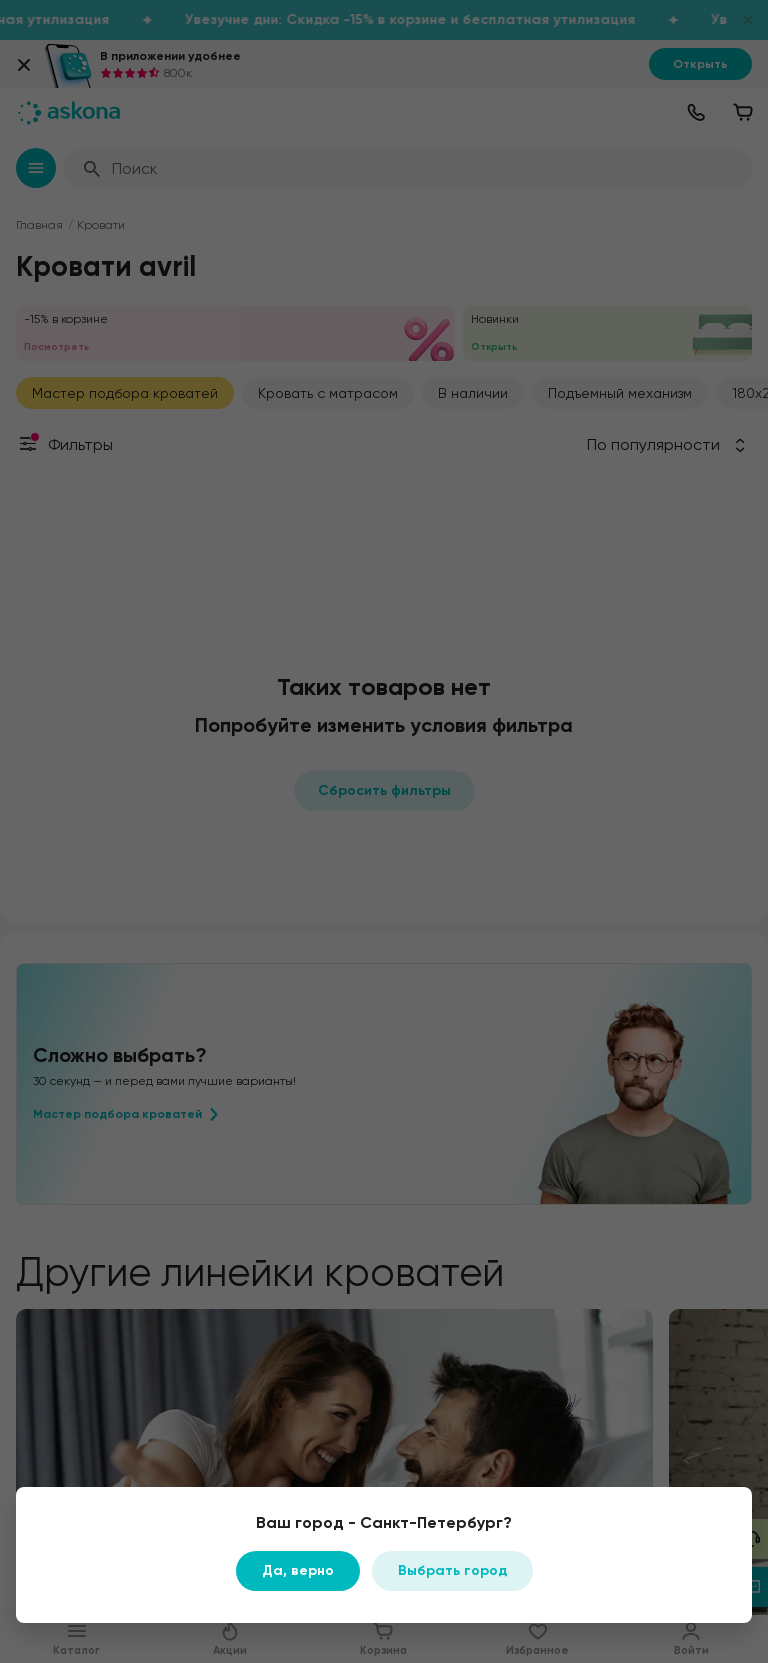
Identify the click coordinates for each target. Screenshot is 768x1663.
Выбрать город (452, 1570)
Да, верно (298, 1570)
